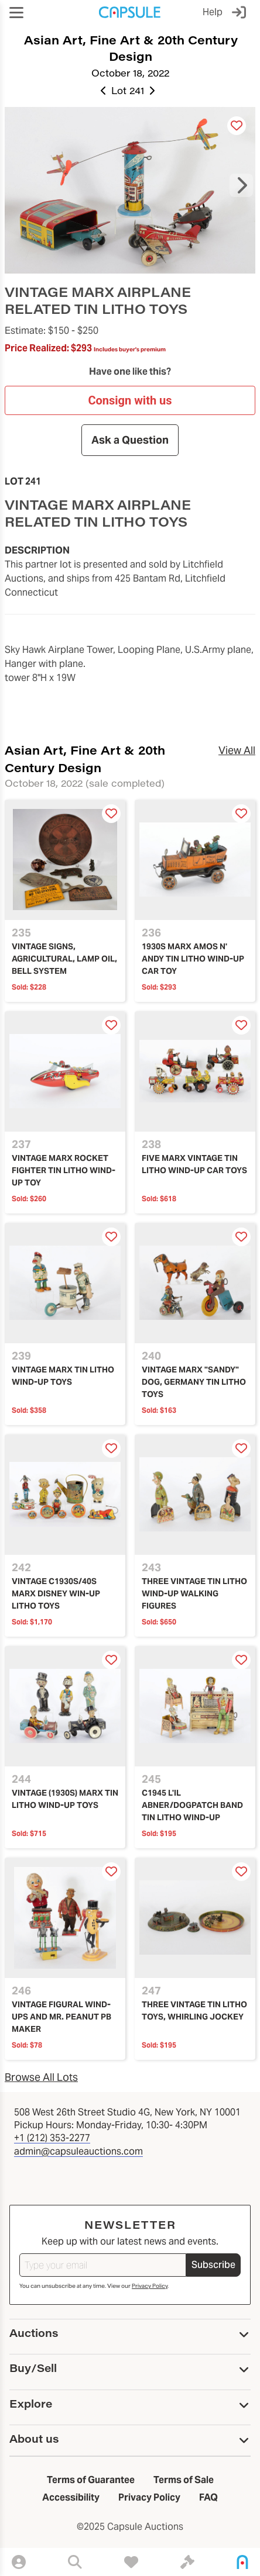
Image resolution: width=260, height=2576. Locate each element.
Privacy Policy (149, 2286)
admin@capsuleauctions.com (78, 2151)
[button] (16, 12)
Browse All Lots (41, 2077)
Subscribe (213, 2265)
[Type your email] (102, 2265)
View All (236, 750)
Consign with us (130, 400)
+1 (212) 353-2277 (52, 2138)
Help (213, 12)
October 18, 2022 (130, 73)
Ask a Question (130, 440)
